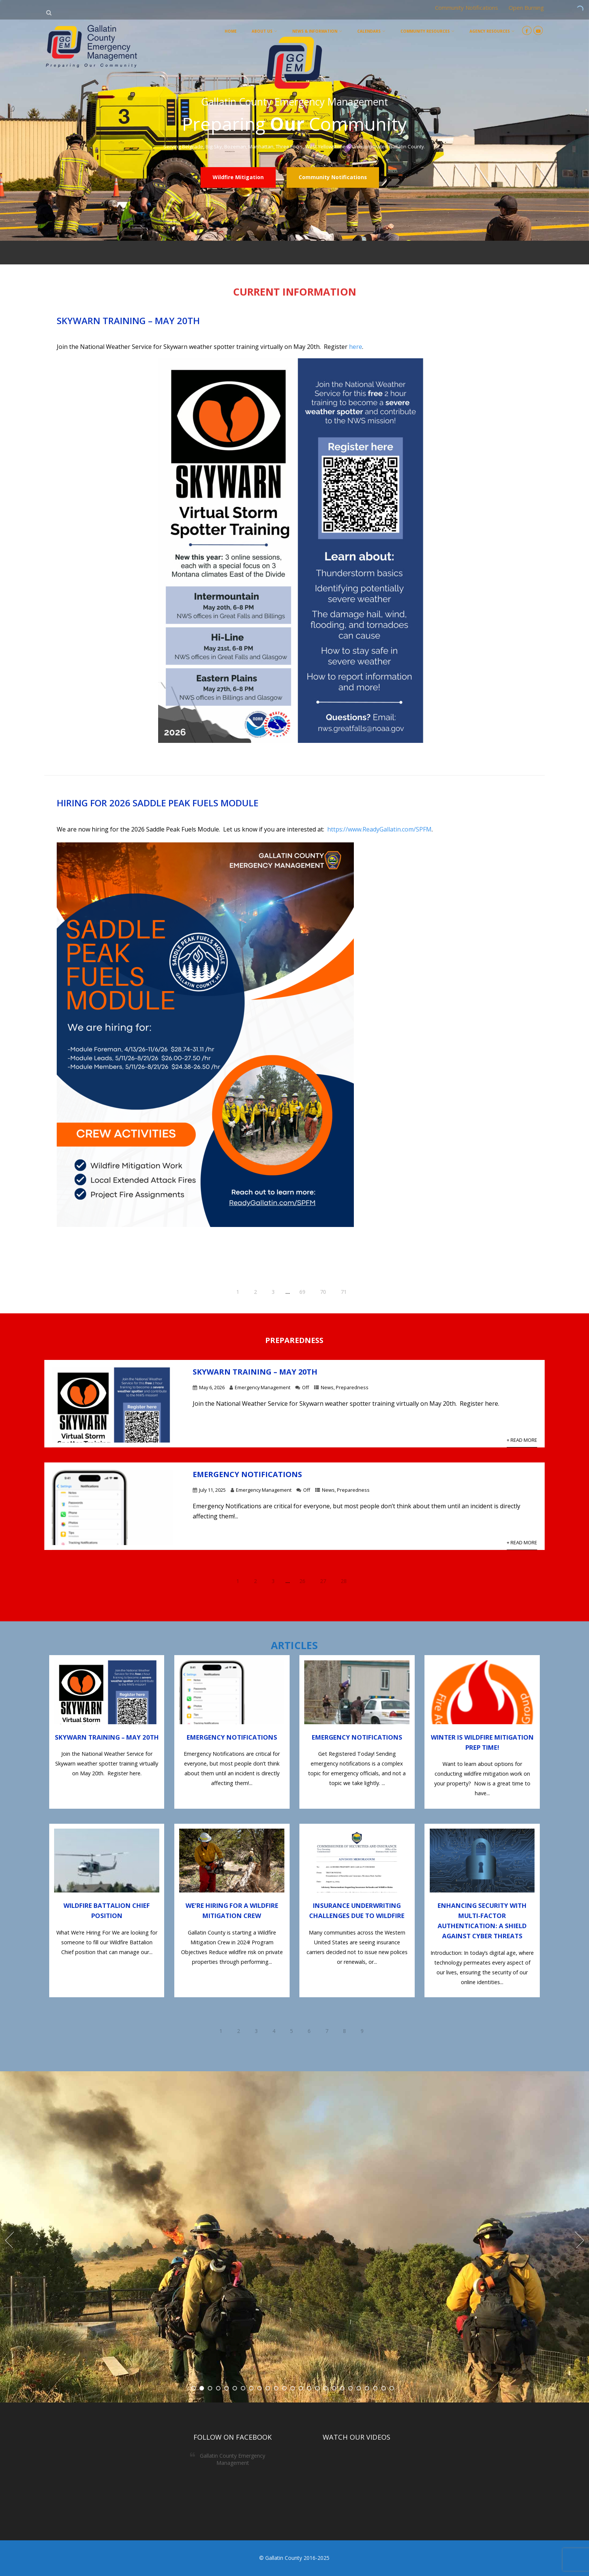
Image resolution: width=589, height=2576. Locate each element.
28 (344, 1581)
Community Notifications (466, 7)
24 (383, 2388)
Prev (9, 2240)
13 (292, 2388)
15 (309, 2388)
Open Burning (526, 7)
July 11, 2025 (212, 1489)
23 (375, 2388)
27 (323, 1581)
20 (350, 2388)
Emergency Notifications (247, 1474)
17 (325, 2388)
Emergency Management (262, 1387)
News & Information (317, 31)
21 (358, 2388)
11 (276, 2388)
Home (231, 31)
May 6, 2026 (212, 1387)
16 (317, 2388)
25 (392, 2388)
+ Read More (522, 1440)
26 (302, 1581)
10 (268, 2388)
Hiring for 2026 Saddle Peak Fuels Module (157, 803)
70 (323, 1291)
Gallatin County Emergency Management (232, 2459)
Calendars (371, 31)
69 (302, 1291)
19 (342, 2388)
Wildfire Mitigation (238, 177)
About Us (264, 31)
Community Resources (427, 31)
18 (334, 2388)
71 (344, 1291)
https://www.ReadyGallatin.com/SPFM (379, 829)
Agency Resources (492, 31)
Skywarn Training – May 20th (128, 320)
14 (301, 2388)
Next (580, 2240)
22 (367, 2388)
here (355, 347)
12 (284, 2388)
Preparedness (352, 1387)
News (327, 1387)
